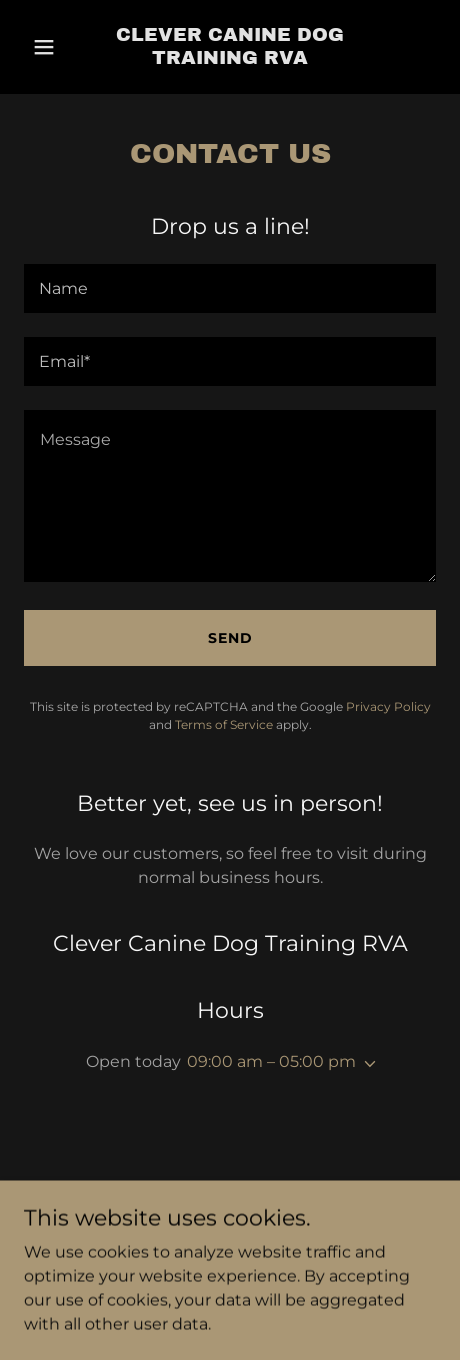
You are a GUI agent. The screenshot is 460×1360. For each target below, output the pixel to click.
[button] (50, 47)
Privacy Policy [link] (388, 706)
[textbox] (230, 288)
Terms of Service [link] (224, 724)
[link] (229, 47)
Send (230, 638)
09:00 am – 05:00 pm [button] (271, 1061)
